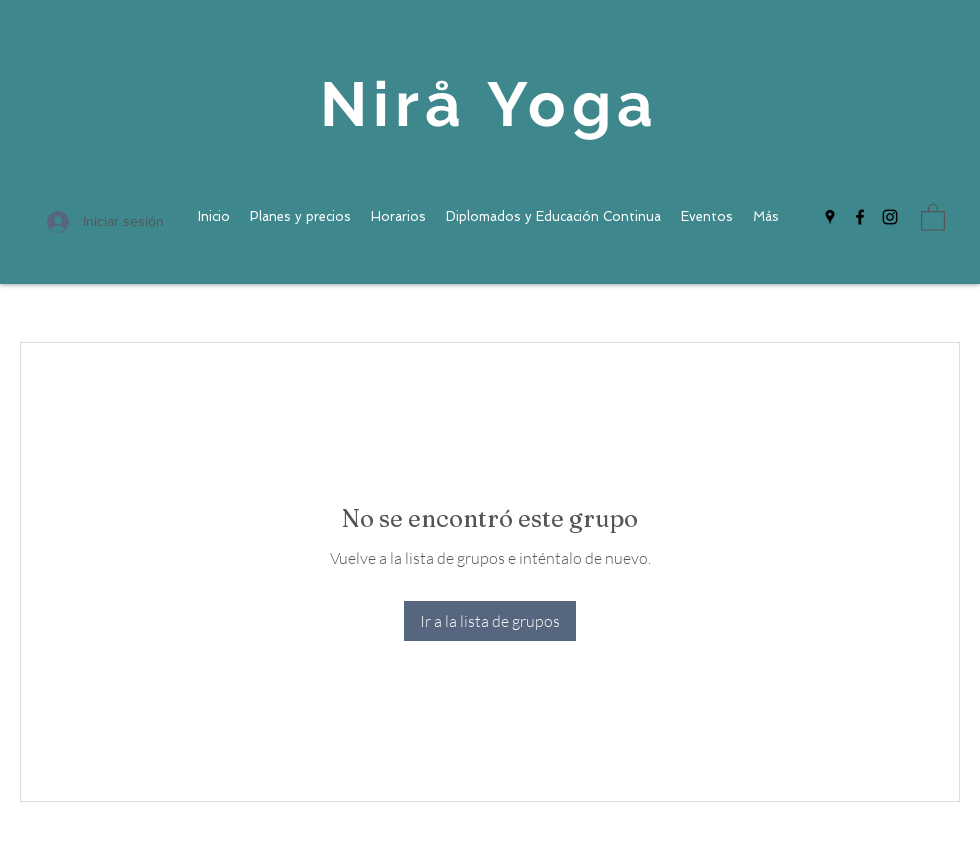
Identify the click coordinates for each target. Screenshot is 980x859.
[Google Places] (830, 217)
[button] (933, 216)
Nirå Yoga (490, 104)
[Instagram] (890, 217)
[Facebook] (860, 217)
